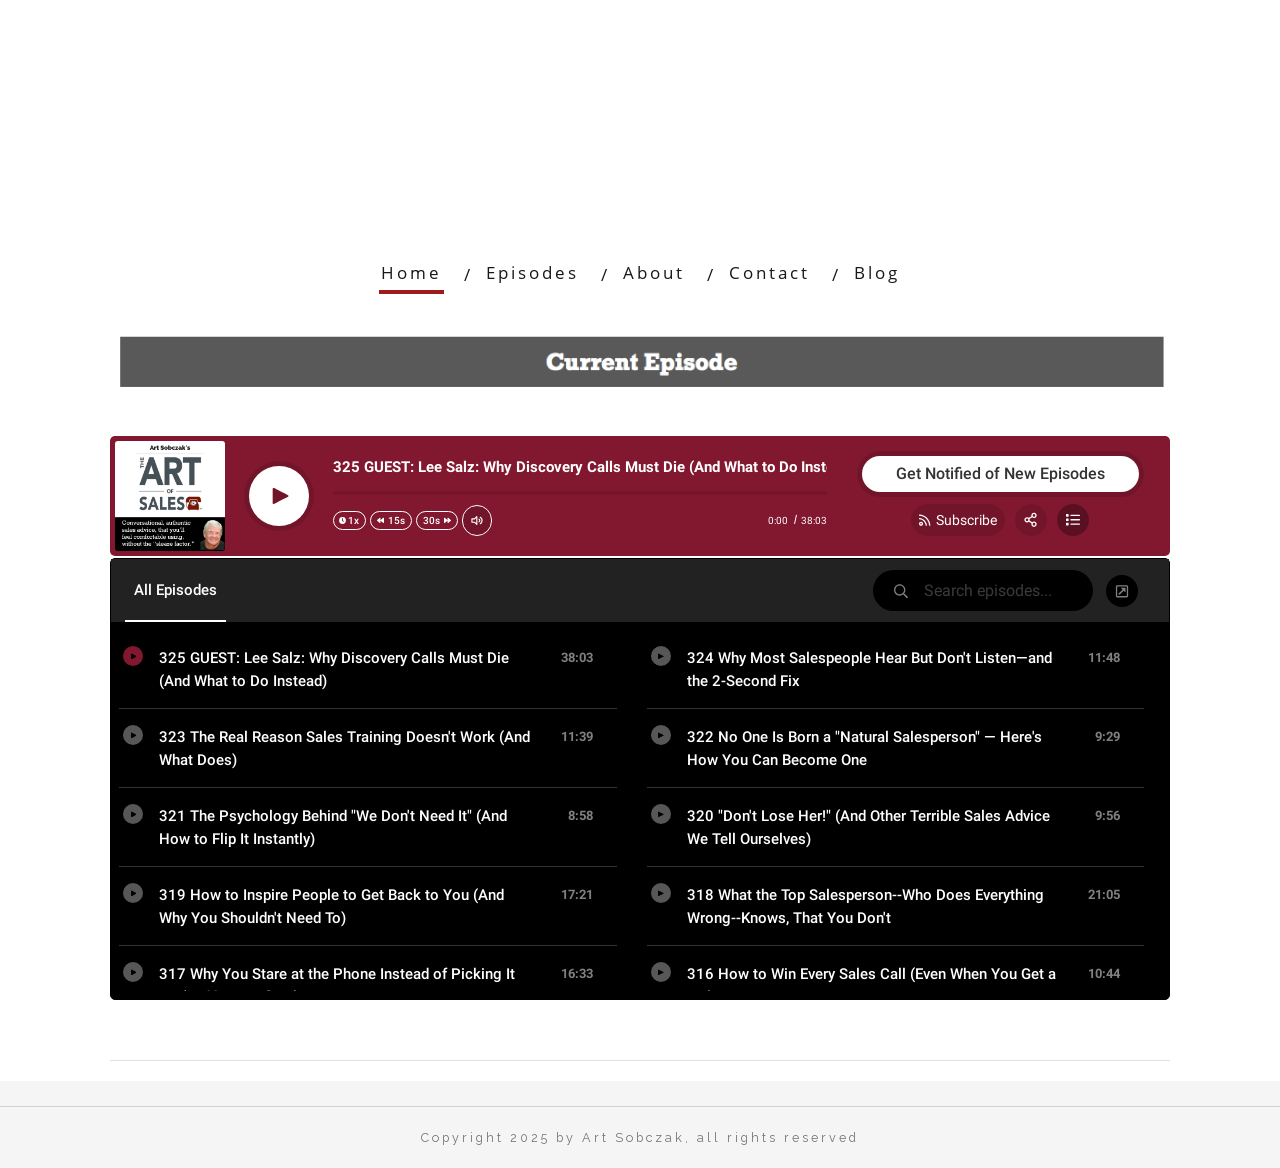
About (654, 272)
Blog (877, 272)
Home (411, 272)
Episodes (532, 272)
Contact (769, 272)
